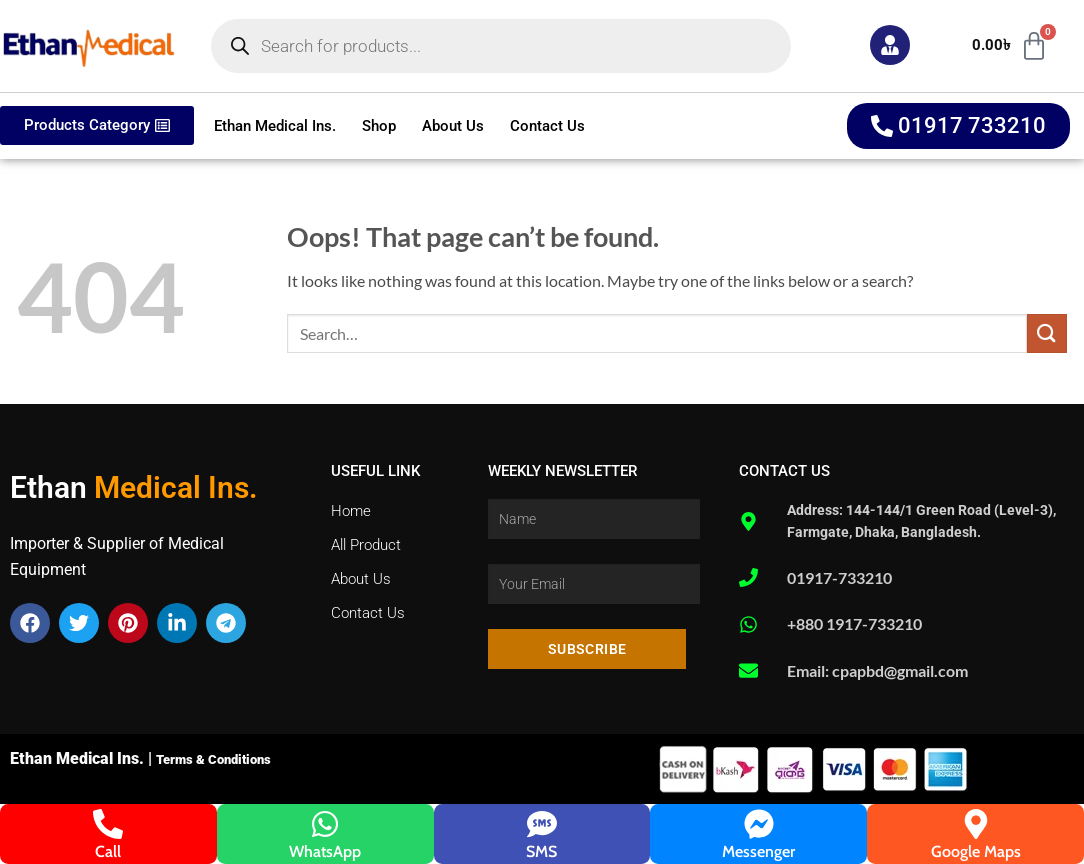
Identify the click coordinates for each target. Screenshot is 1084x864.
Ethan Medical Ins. (275, 126)
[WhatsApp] (325, 824)
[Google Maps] (976, 824)
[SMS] (542, 824)
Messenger (758, 851)
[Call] (108, 824)
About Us (453, 126)
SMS (541, 851)
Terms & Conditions (213, 759)
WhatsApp (325, 851)
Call (108, 851)
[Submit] (1047, 333)
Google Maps (976, 851)
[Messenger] (759, 824)
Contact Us (547, 126)
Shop (379, 126)
